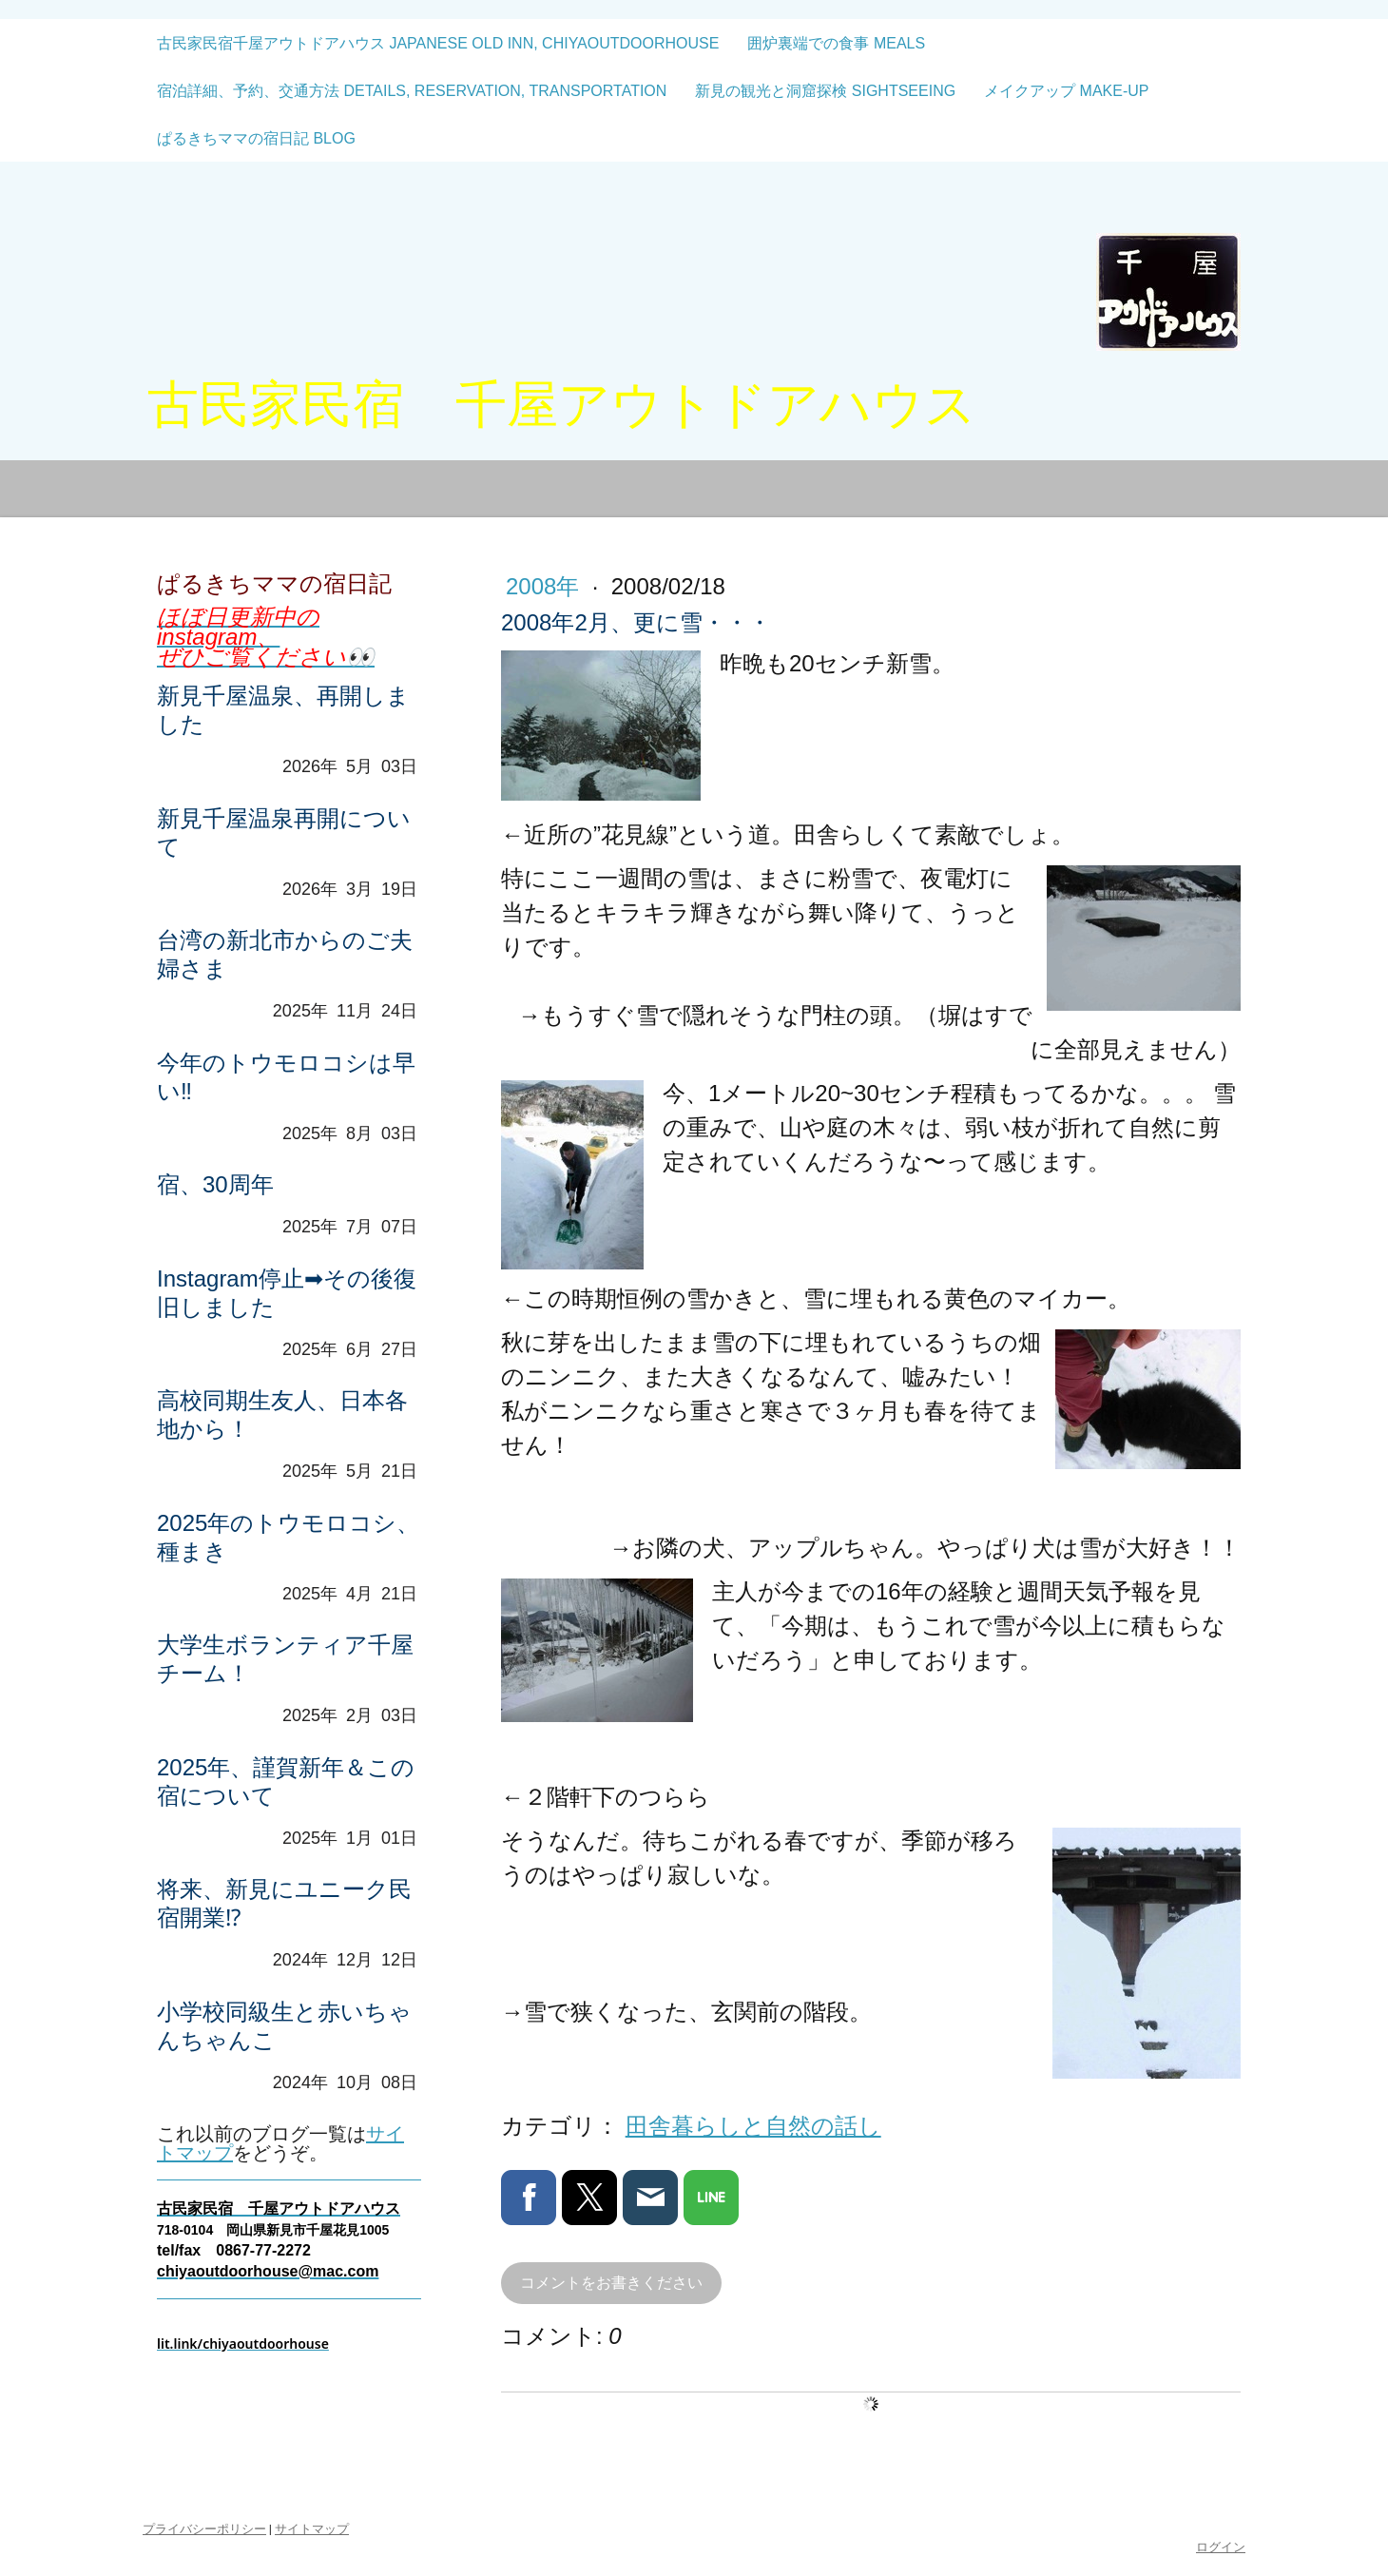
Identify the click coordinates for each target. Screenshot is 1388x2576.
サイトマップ (312, 2529)
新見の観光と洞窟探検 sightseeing (825, 91)
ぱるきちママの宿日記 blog (256, 138)
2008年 (546, 586)
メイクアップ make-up (1066, 91)
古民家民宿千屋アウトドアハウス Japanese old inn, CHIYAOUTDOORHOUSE (438, 43)
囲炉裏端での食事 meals (836, 43)
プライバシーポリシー (204, 2529)
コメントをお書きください (611, 2283)
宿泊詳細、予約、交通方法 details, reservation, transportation (411, 91)
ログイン (1220, 2547)
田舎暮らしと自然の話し (753, 2126)
